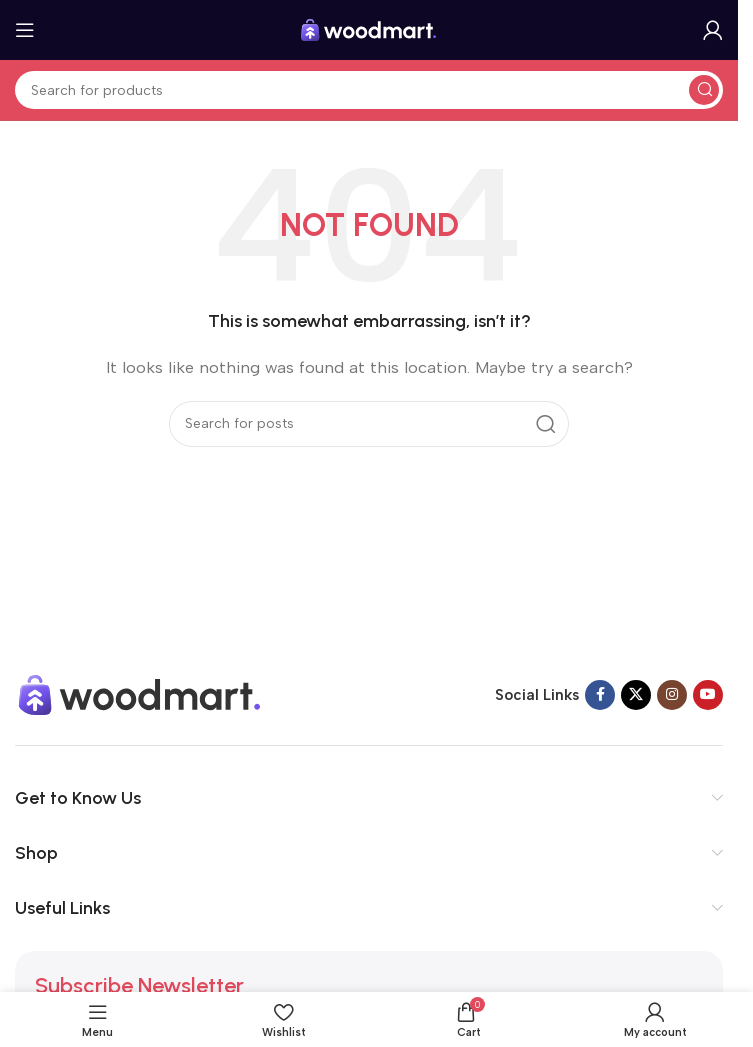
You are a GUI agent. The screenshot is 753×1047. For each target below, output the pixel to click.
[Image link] (140, 693)
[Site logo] (369, 29)
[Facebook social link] (600, 695)
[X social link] (636, 695)
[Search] (369, 90)
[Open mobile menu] (25, 30)
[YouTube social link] (708, 695)
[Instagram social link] (672, 695)
